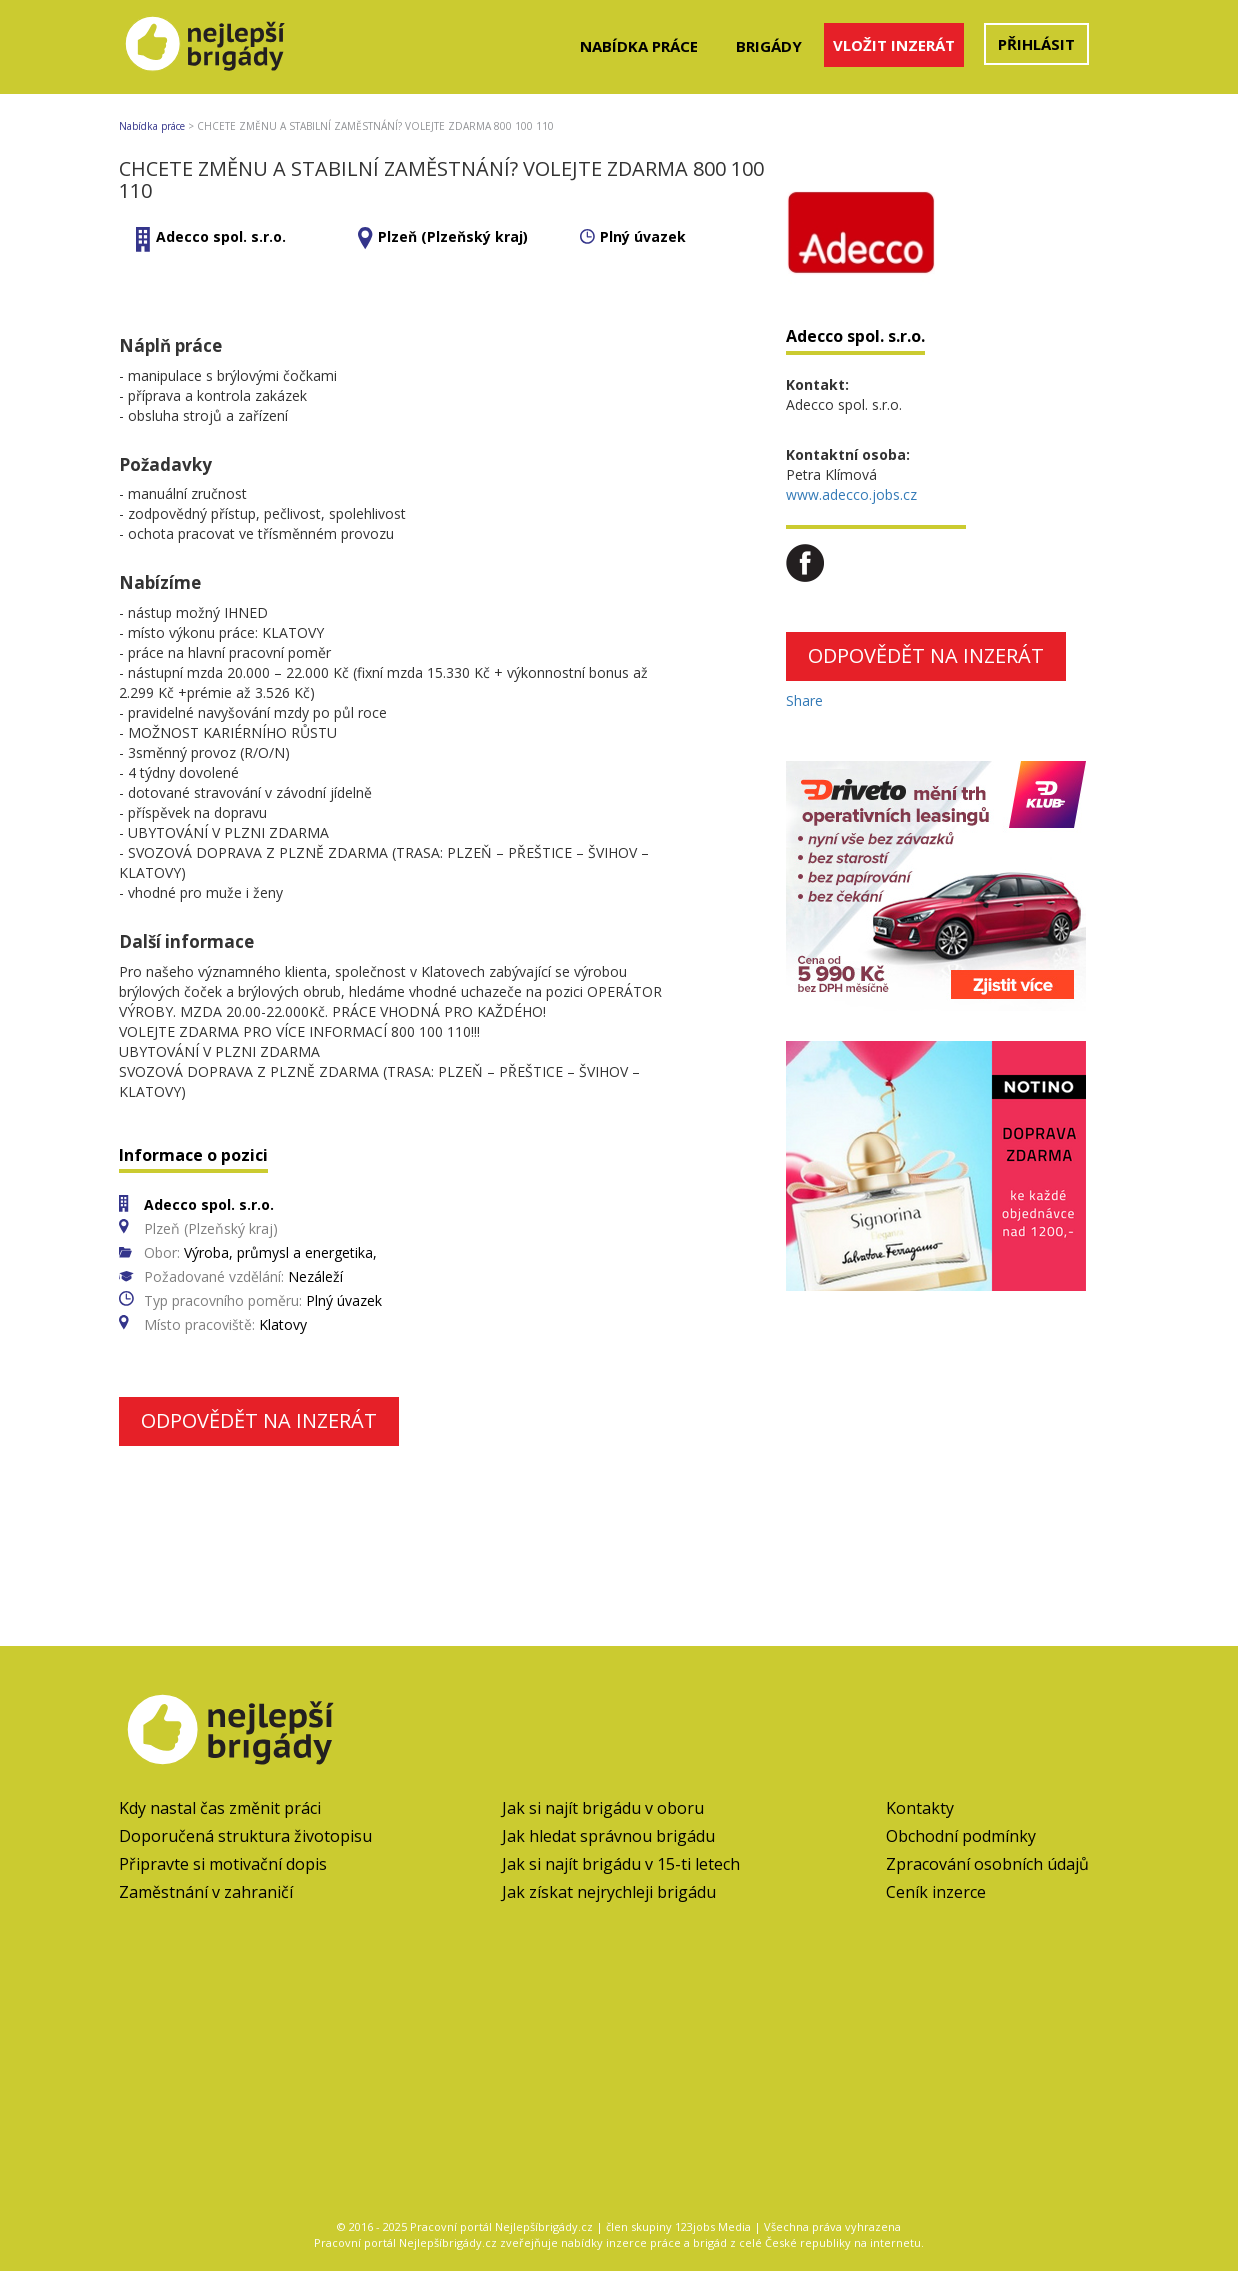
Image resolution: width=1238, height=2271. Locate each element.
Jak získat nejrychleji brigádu (609, 1892)
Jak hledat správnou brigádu (608, 1836)
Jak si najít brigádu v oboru (603, 1808)
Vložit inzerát (894, 45)
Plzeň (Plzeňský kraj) (453, 236)
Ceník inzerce (936, 1892)
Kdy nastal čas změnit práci (220, 1808)
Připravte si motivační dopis (223, 1864)
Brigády (769, 46)
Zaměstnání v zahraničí (206, 1892)
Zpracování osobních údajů (987, 1864)
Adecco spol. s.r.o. (221, 236)
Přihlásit (1036, 44)
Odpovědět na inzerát (259, 1420)
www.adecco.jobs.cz (851, 494)
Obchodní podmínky (961, 1836)
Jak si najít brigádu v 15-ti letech (621, 1864)
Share (804, 700)
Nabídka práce (639, 46)
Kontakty (920, 1808)
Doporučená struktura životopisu (245, 1836)
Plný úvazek (643, 236)
